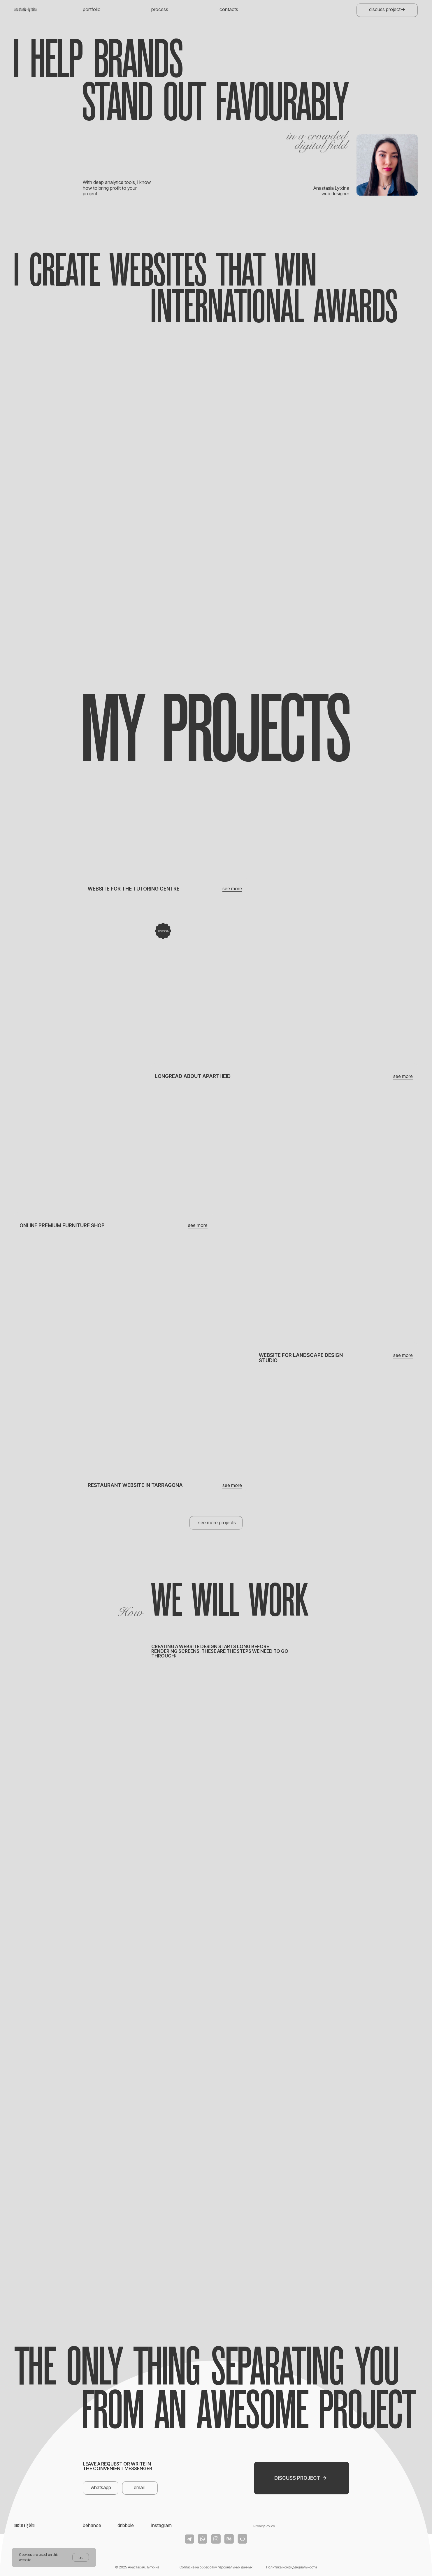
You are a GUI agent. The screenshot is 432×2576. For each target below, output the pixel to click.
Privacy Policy (264, 2526)
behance (92, 2525)
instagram (161, 2525)
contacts (228, 9)
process (159, 9)
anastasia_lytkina (25, 10)
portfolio (92, 9)
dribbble (125, 2525)
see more (403, 1076)
